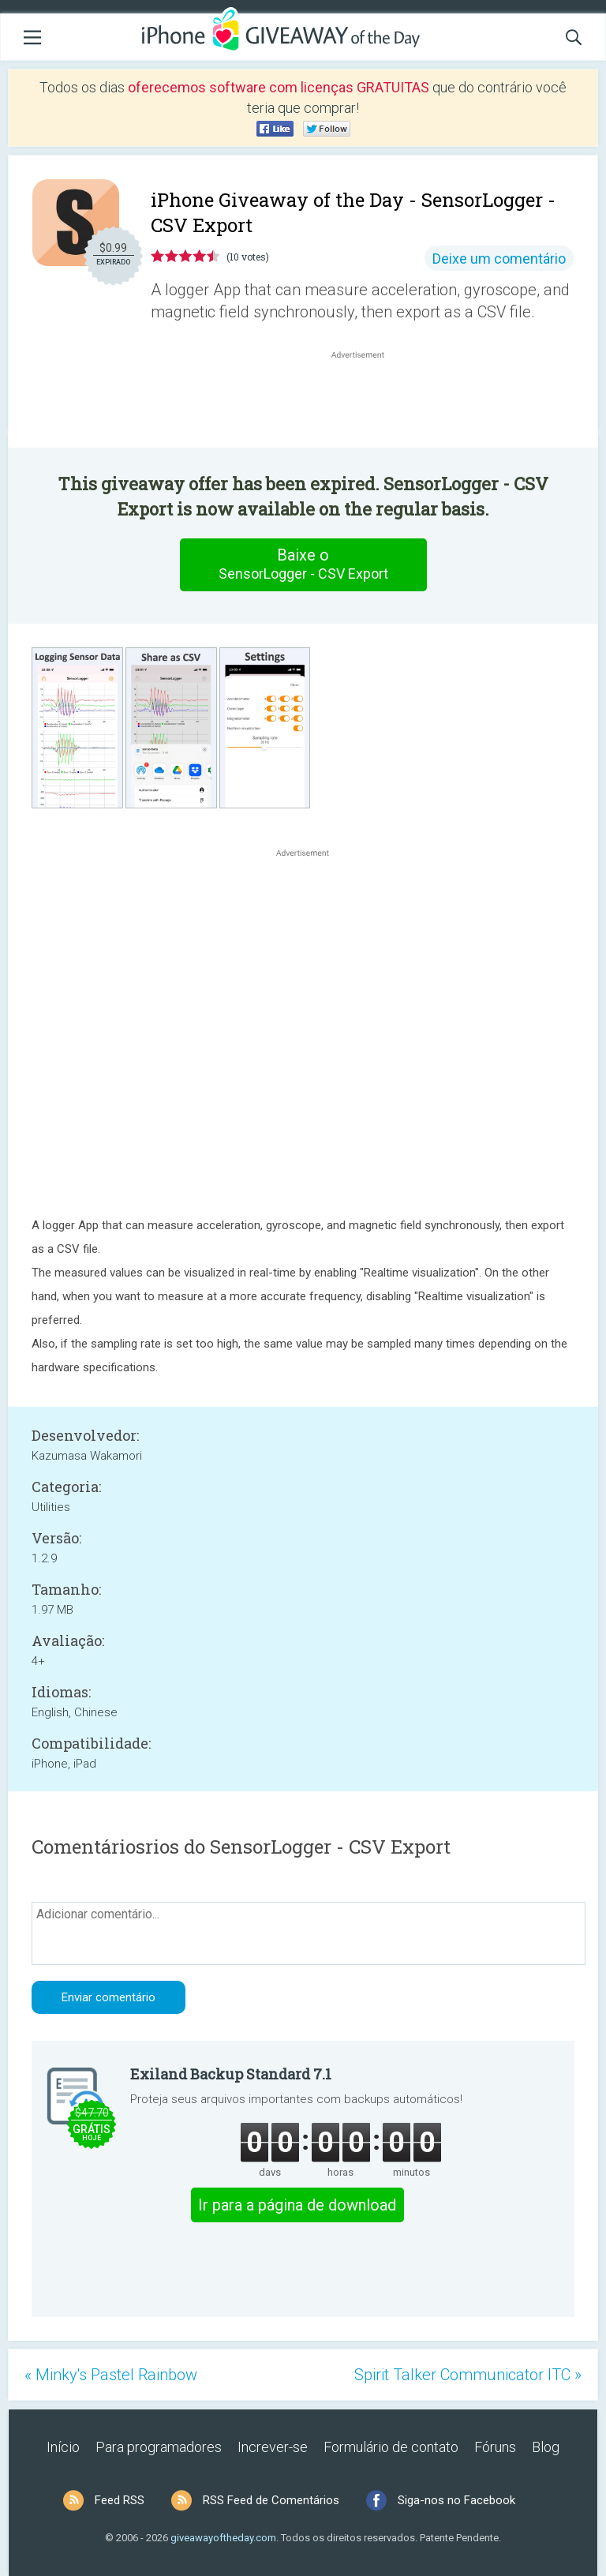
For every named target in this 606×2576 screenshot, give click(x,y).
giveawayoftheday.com (223, 2538)
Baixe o (303, 564)
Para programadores (158, 2447)
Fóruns (495, 2447)
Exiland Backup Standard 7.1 (230, 2073)
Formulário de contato (391, 2447)
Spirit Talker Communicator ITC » (468, 2374)
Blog (545, 2447)
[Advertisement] (366, 400)
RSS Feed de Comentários (271, 2500)
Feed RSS (119, 2500)
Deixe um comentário (499, 258)
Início (63, 2447)
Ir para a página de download (297, 2204)
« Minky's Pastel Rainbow (110, 2374)
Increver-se (273, 2447)
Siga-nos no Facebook (456, 2500)
